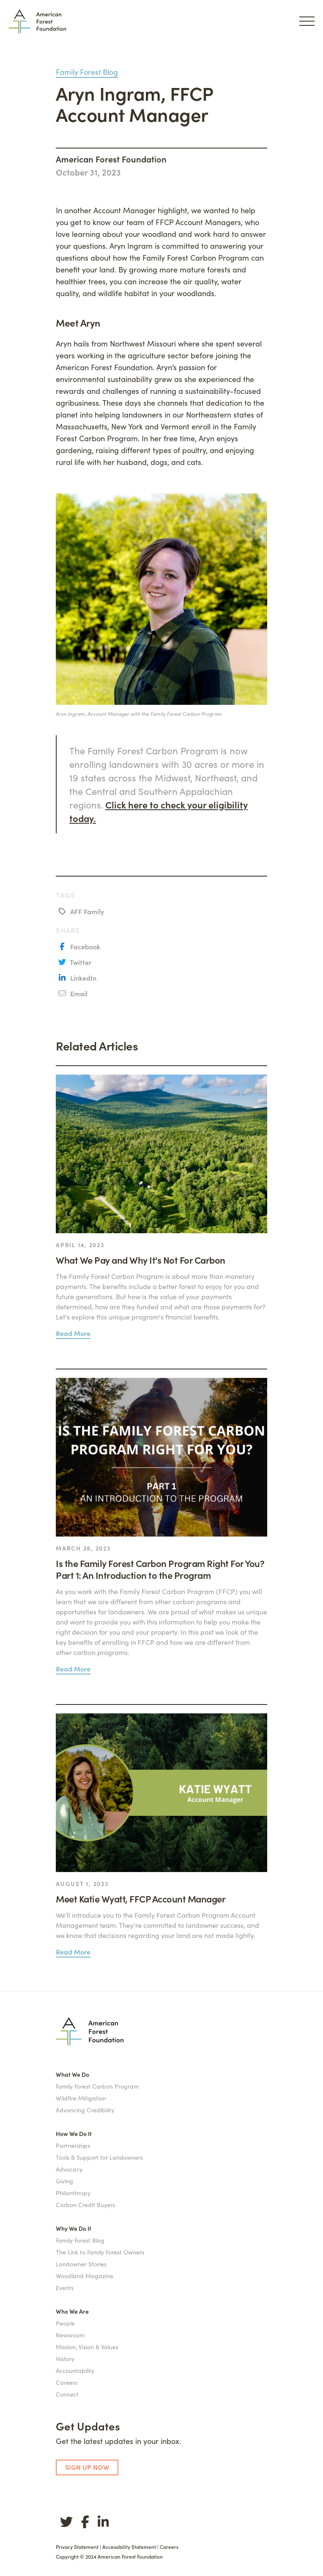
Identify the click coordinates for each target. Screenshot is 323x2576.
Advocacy (69, 2169)
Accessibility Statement (129, 2546)
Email (78, 993)
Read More (73, 1333)
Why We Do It (73, 2228)
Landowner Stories (81, 2264)
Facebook (84, 946)
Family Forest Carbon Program (97, 2086)
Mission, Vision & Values (87, 2346)
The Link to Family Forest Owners (100, 2252)
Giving (64, 2181)
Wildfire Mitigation (81, 2098)
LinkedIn (82, 977)
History (65, 2358)
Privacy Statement (77, 2546)
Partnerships (73, 2145)
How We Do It (74, 2133)
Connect (67, 2394)
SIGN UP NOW (87, 2467)
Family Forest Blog (87, 72)
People (65, 2323)
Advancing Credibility (85, 2110)
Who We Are (72, 2311)
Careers (66, 2382)
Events (65, 2287)
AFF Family (86, 911)
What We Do (72, 2074)
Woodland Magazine (84, 2275)
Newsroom (70, 2335)
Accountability (75, 2370)
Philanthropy (73, 2192)
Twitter (79, 962)
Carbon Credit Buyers (85, 2204)
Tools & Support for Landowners (99, 2157)
